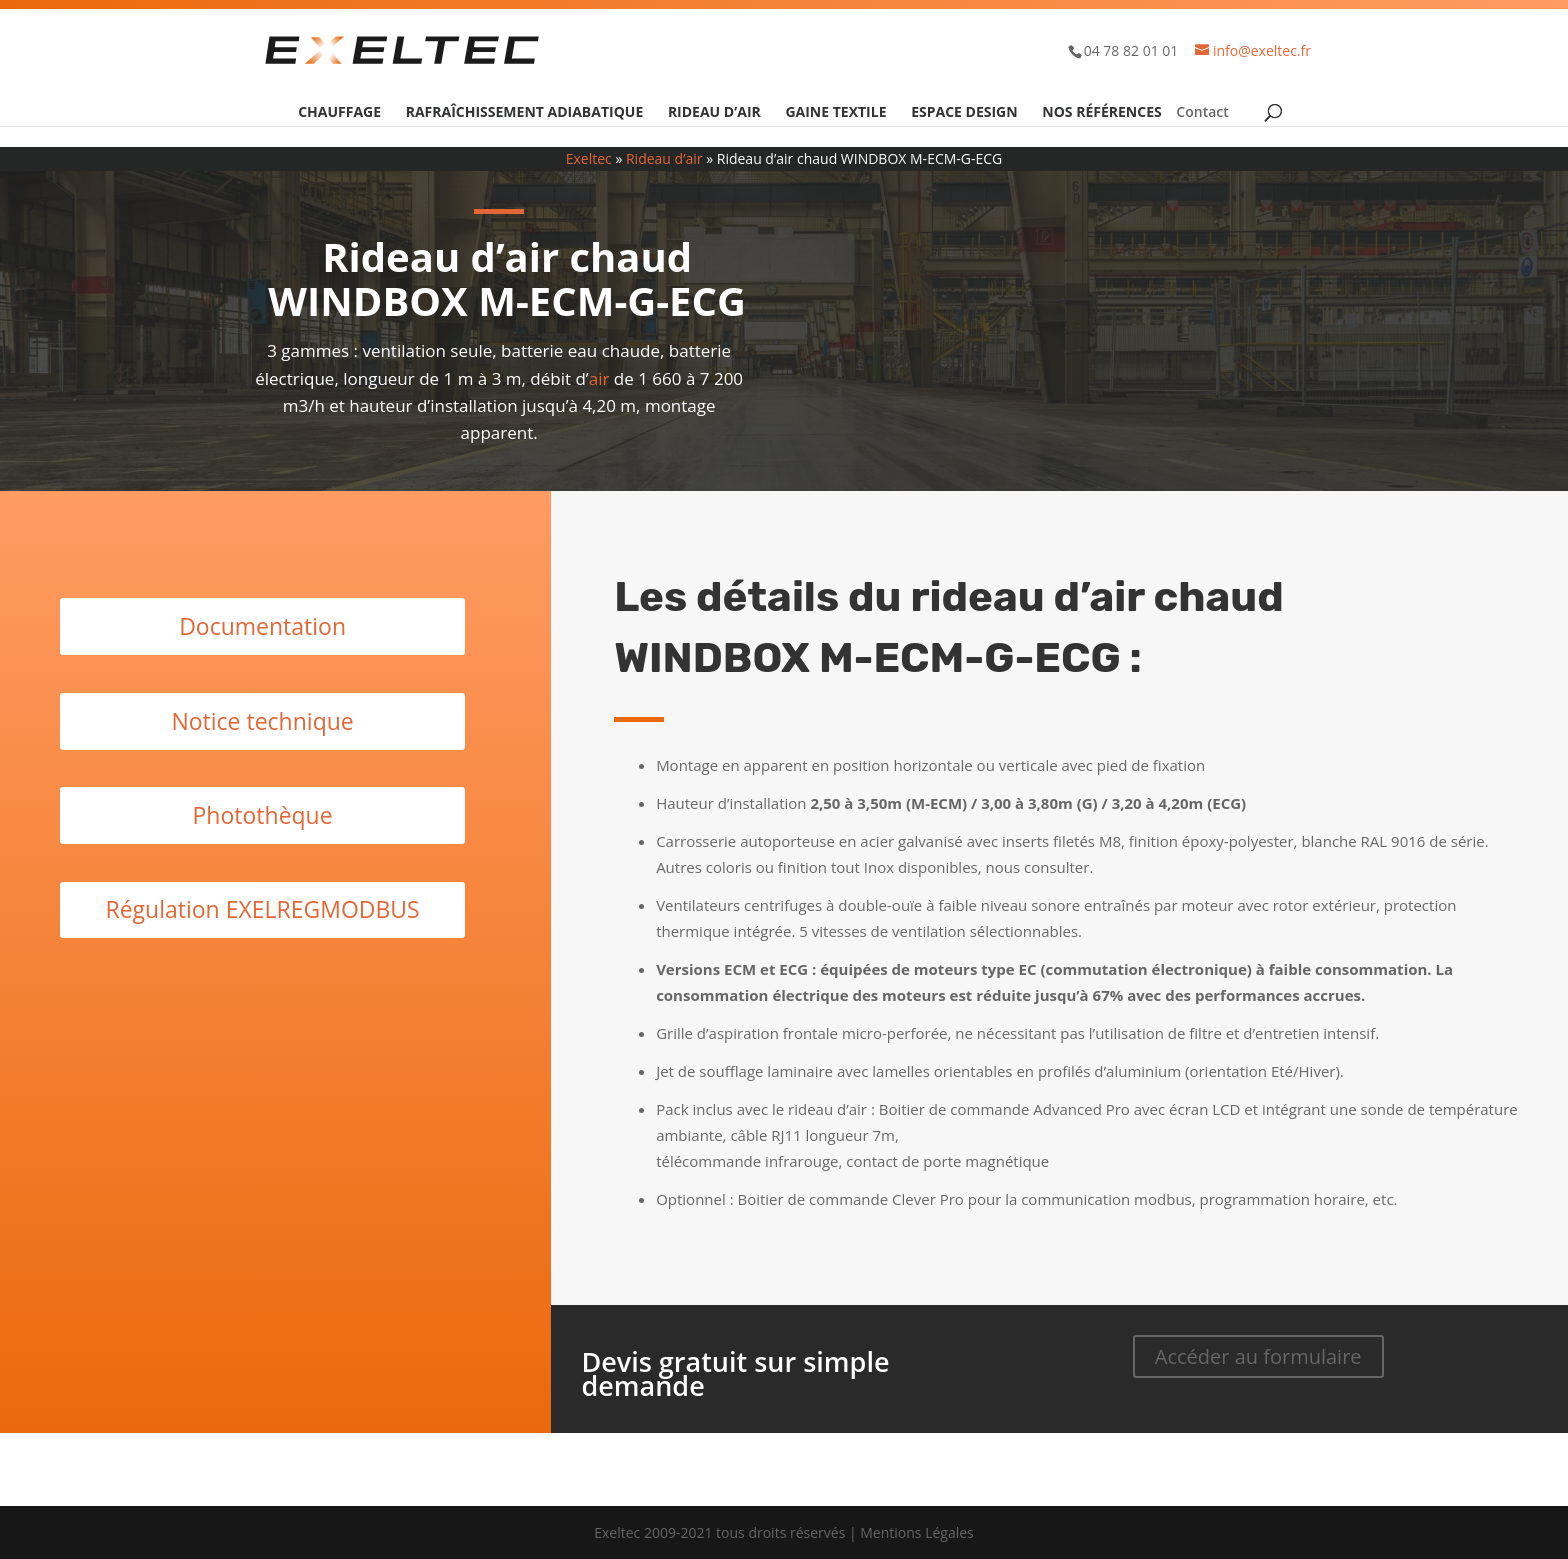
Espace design (964, 113)
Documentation (262, 626)
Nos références (1101, 113)
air (599, 378)
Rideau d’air (714, 113)
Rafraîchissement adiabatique (525, 113)
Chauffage (339, 113)
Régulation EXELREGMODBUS (262, 909)
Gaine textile (835, 113)
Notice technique (262, 721)
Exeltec (589, 158)
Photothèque (263, 815)
